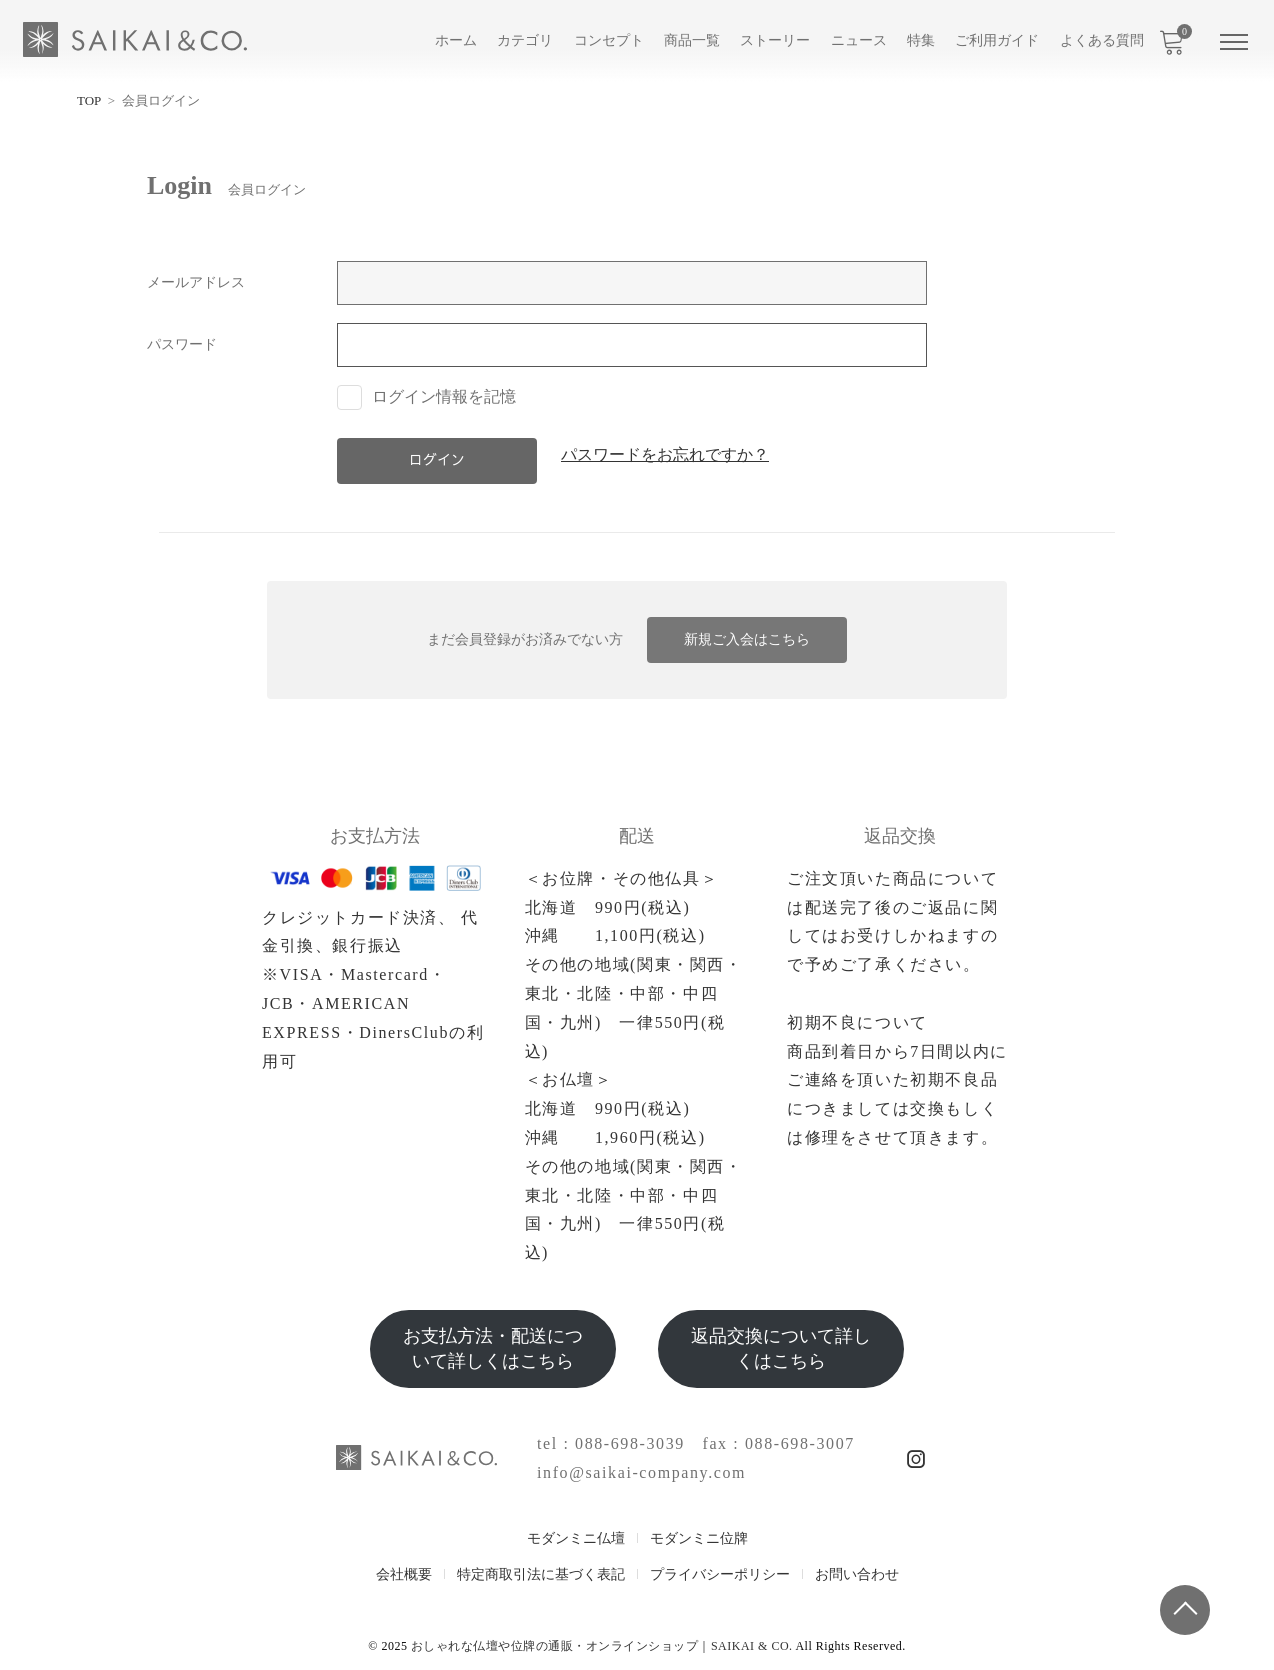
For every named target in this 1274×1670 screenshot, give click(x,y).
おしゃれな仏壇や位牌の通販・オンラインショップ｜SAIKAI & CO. (602, 1646)
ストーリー (775, 40)
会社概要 (404, 1574)
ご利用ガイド (997, 40)
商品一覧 (692, 40)
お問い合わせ (857, 1574)
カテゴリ (525, 40)
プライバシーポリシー (720, 1574)
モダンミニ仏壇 (576, 1538)
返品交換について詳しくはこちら (781, 1348)
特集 (921, 40)
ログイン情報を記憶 (426, 396)
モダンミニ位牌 (699, 1538)
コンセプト (609, 40)
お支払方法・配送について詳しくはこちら (493, 1348)
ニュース (859, 40)
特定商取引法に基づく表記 (541, 1574)
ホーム (456, 40)
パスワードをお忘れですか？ (665, 455)
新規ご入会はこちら (747, 639)
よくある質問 (1102, 40)
